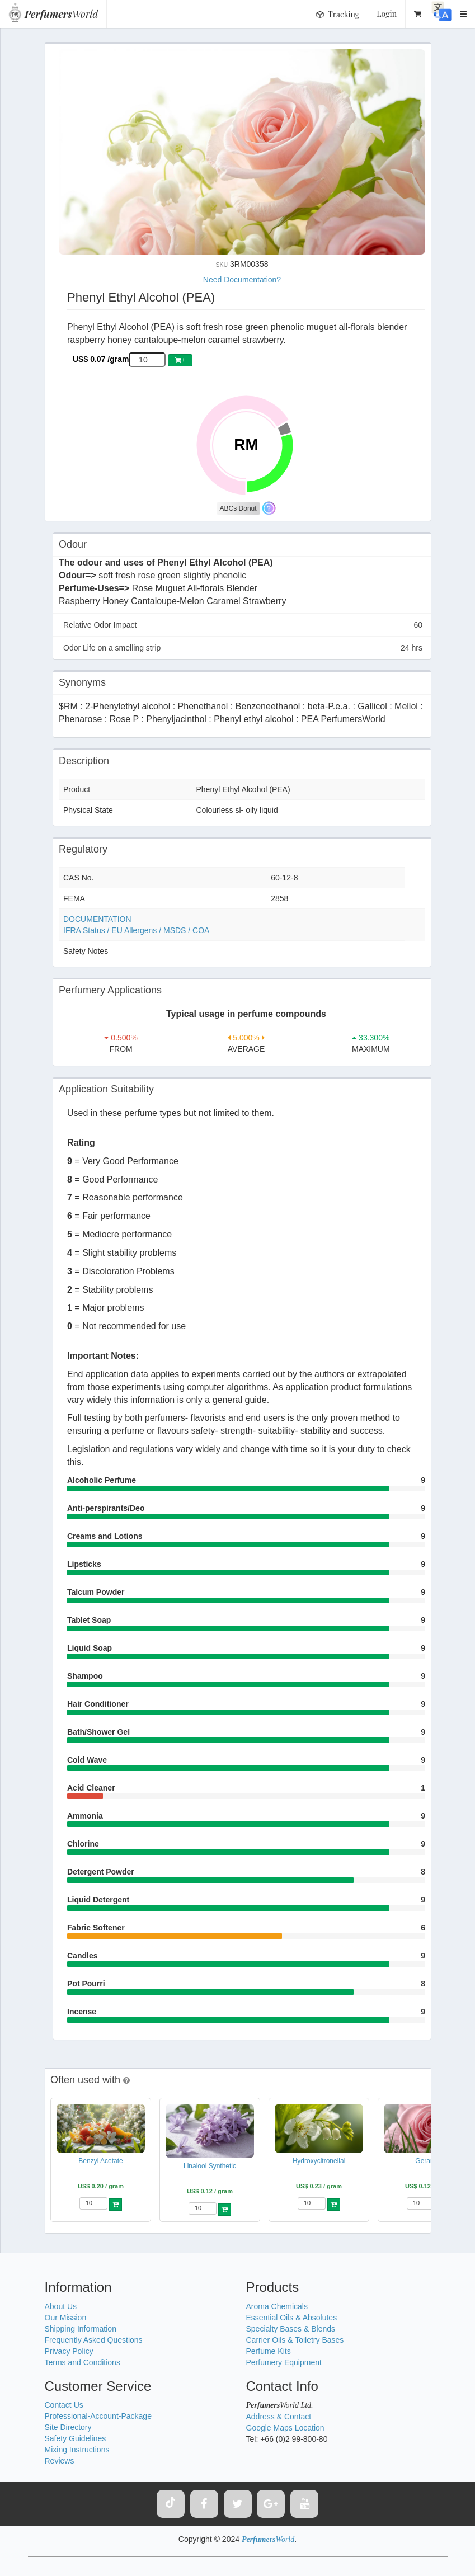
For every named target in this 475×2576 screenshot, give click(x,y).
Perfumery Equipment (284, 2362)
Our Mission (66, 2317)
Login (387, 13)
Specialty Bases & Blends (291, 2328)
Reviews (59, 2460)
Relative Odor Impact (242, 624)
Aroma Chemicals (277, 2306)
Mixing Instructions (77, 2449)
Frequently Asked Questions (94, 2339)
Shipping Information (80, 2328)
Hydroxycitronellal (319, 2161)
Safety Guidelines (75, 2438)
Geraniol (427, 2161)
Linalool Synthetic (210, 2166)
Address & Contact (279, 2416)
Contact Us (64, 2404)
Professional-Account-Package (98, 2416)
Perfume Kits (268, 2351)
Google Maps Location (285, 2427)
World (61, 14)
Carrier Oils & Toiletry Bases (295, 2339)
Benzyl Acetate (100, 2161)
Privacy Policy (69, 2351)
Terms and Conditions (82, 2362)
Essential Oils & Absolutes (291, 2317)
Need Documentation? (242, 279)
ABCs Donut (238, 508)
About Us (61, 2306)
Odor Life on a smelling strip (242, 647)
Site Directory (68, 2427)
